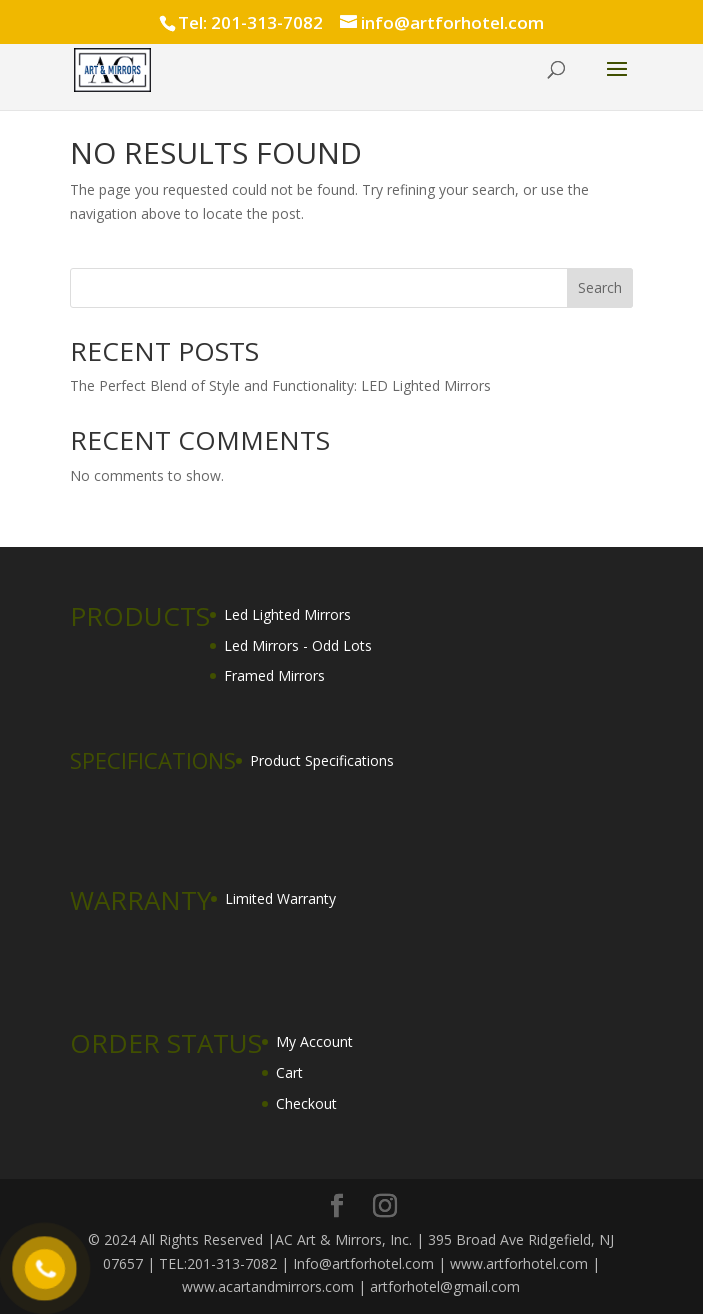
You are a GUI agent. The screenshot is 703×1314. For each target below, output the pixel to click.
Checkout (306, 1103)
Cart (289, 1072)
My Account (314, 1041)
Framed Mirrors (274, 675)
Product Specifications (322, 760)
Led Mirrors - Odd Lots (298, 645)
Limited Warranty (280, 898)
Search (600, 287)
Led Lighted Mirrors (287, 614)
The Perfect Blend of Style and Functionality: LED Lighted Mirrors (280, 385)
